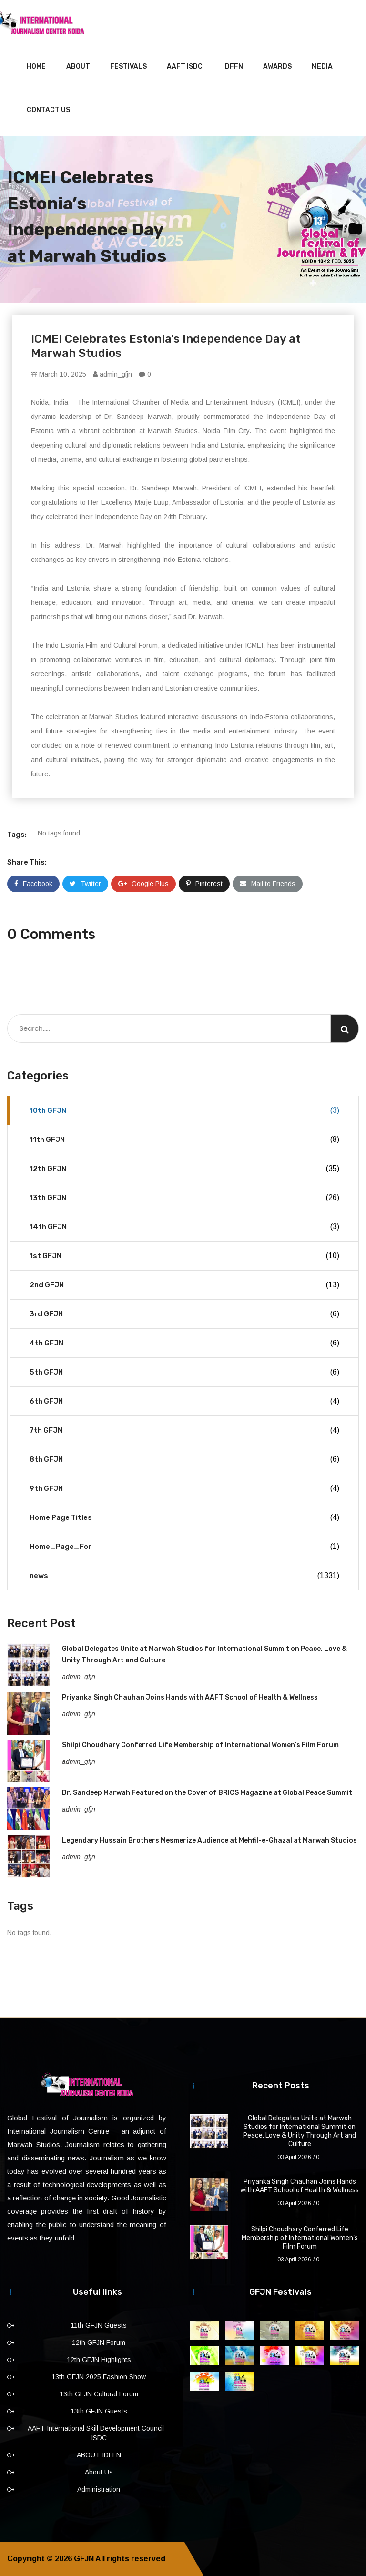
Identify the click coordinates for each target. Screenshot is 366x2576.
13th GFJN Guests (99, 2411)
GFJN (84, 2559)
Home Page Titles (184, 1518)
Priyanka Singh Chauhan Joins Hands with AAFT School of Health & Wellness (190, 1698)
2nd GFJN (184, 1285)
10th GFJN (184, 1111)
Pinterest (204, 884)
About (78, 67)
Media (322, 67)
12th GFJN (184, 1169)
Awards (277, 67)
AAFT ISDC (185, 67)
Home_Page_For (184, 1547)
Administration (98, 2490)
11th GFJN (184, 1140)
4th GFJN (184, 1343)
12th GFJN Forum (98, 2343)
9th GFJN (184, 1489)
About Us (99, 2472)
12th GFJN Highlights (99, 2360)
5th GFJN (184, 1372)
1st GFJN (184, 1256)
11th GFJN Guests (99, 2326)
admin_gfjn (112, 374)
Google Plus (143, 884)
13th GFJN (184, 1198)
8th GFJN (184, 1460)
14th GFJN (184, 1227)
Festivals (128, 67)
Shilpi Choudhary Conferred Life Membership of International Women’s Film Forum (200, 1745)
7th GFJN (184, 1431)
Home (36, 67)
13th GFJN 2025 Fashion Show (98, 2377)
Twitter (85, 884)
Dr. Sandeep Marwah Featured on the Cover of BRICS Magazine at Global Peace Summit (207, 1793)
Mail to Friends (267, 884)
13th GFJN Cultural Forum (99, 2394)
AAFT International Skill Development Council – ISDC (99, 2433)
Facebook (33, 884)
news (184, 1576)
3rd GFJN (184, 1314)
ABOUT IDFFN (99, 2455)
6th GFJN (184, 1401)
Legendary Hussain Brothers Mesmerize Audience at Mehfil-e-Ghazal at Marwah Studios (209, 1841)
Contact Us (48, 110)
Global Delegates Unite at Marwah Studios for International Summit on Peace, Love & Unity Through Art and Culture (299, 2131)
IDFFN (233, 67)
